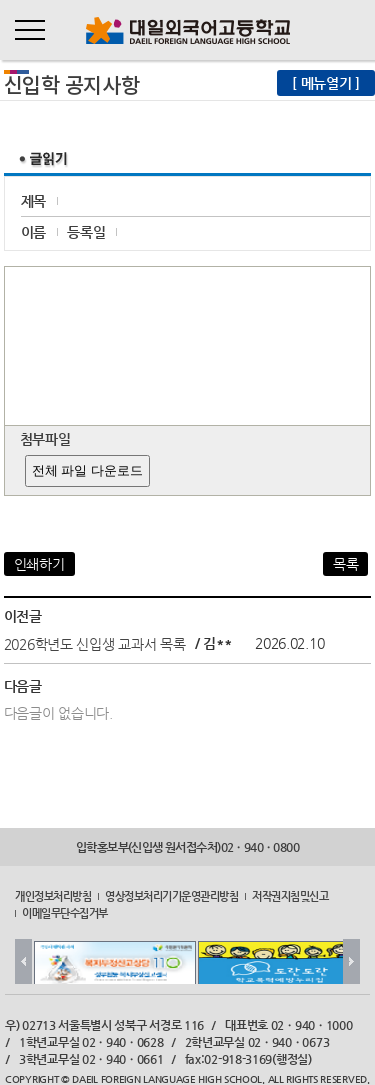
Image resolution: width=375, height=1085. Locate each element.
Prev (23, 961)
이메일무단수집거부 (65, 912)
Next (351, 961)
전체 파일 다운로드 (87, 470)
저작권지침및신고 (290, 896)
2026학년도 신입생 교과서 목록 (95, 643)
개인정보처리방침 (53, 896)
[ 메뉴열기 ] (326, 83)
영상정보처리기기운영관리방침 (171, 896)
